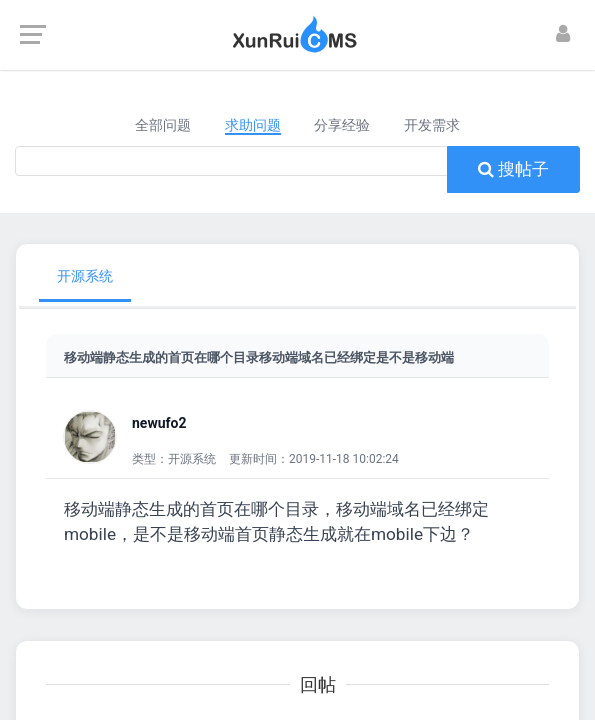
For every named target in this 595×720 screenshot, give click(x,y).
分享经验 (342, 125)
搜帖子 (513, 169)
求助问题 (253, 125)
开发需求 (432, 125)
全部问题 (163, 125)
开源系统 (85, 276)
